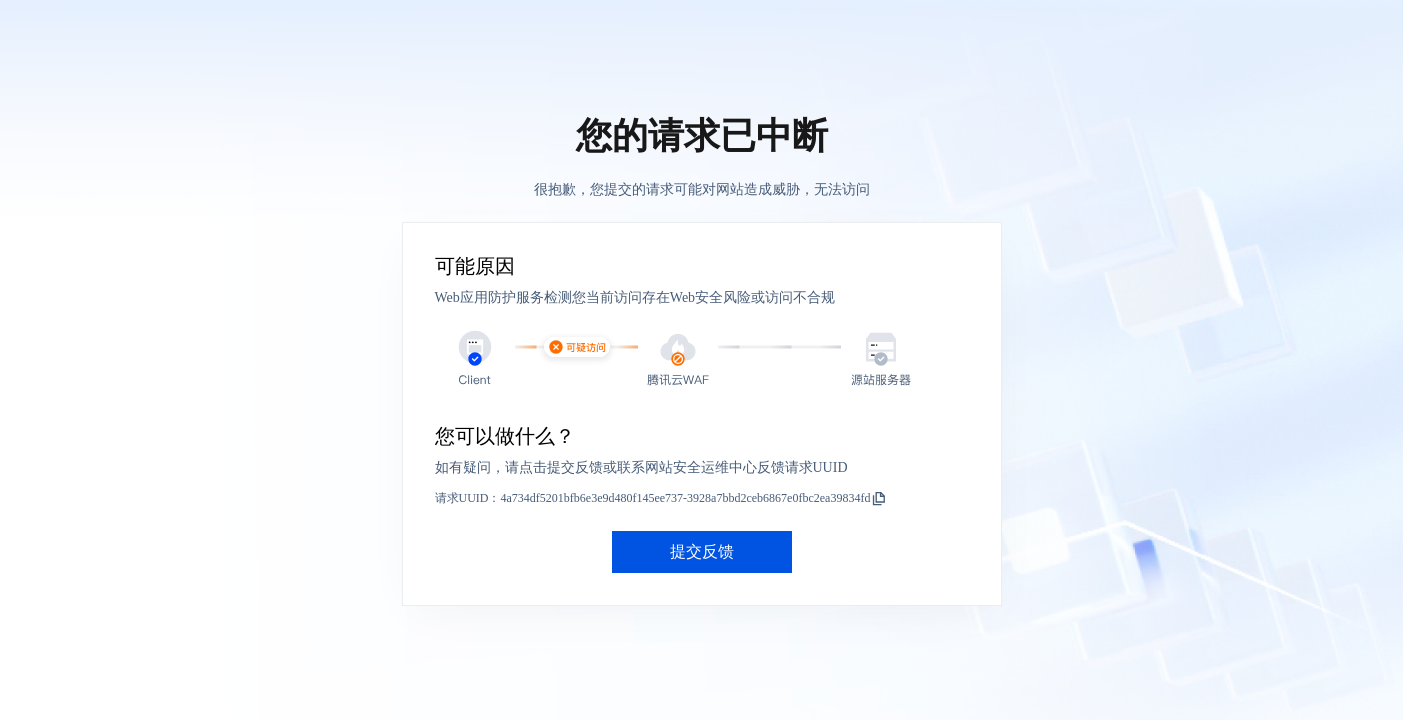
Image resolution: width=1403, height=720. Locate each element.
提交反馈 (702, 551)
